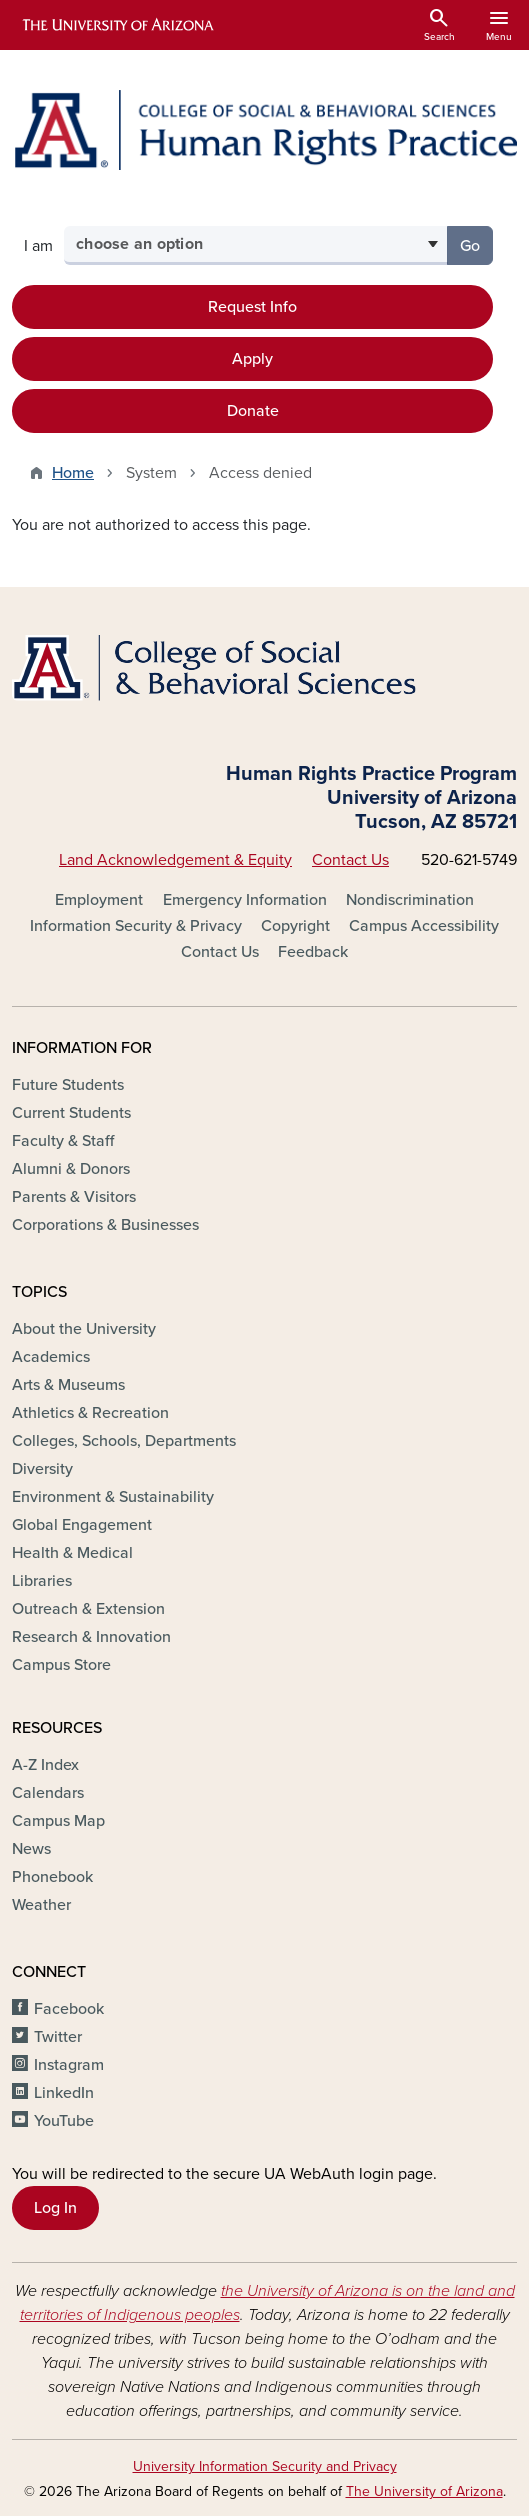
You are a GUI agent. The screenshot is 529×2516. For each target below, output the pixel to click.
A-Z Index (45, 1765)
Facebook (69, 2009)
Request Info (252, 307)
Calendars (48, 1793)
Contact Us (350, 860)
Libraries (42, 1581)
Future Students (68, 1085)
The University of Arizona (424, 2491)
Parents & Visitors (74, 1197)
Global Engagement (82, 1525)
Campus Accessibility (424, 926)
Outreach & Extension (88, 1609)
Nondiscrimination (410, 900)
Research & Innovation (91, 1637)
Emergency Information (245, 900)
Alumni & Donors (71, 1169)
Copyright (295, 926)
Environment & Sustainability (113, 1497)
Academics (51, 1357)
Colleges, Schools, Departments (124, 1441)
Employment (99, 900)
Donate (253, 411)
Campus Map (58, 1821)
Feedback (313, 952)
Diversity (42, 1469)
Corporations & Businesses (105, 1225)
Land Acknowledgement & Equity (175, 860)
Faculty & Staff (63, 1141)
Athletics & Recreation (90, 1413)
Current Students (71, 1113)
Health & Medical (72, 1553)
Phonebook (52, 1877)
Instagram (69, 2065)
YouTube (64, 2121)
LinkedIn (64, 2093)
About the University (84, 1329)
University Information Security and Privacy (265, 2466)
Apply (252, 359)
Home (73, 473)
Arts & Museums (68, 1385)
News (31, 1849)
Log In (55, 2208)
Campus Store (61, 1665)
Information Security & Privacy (136, 926)
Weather (41, 1905)
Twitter (58, 2037)
